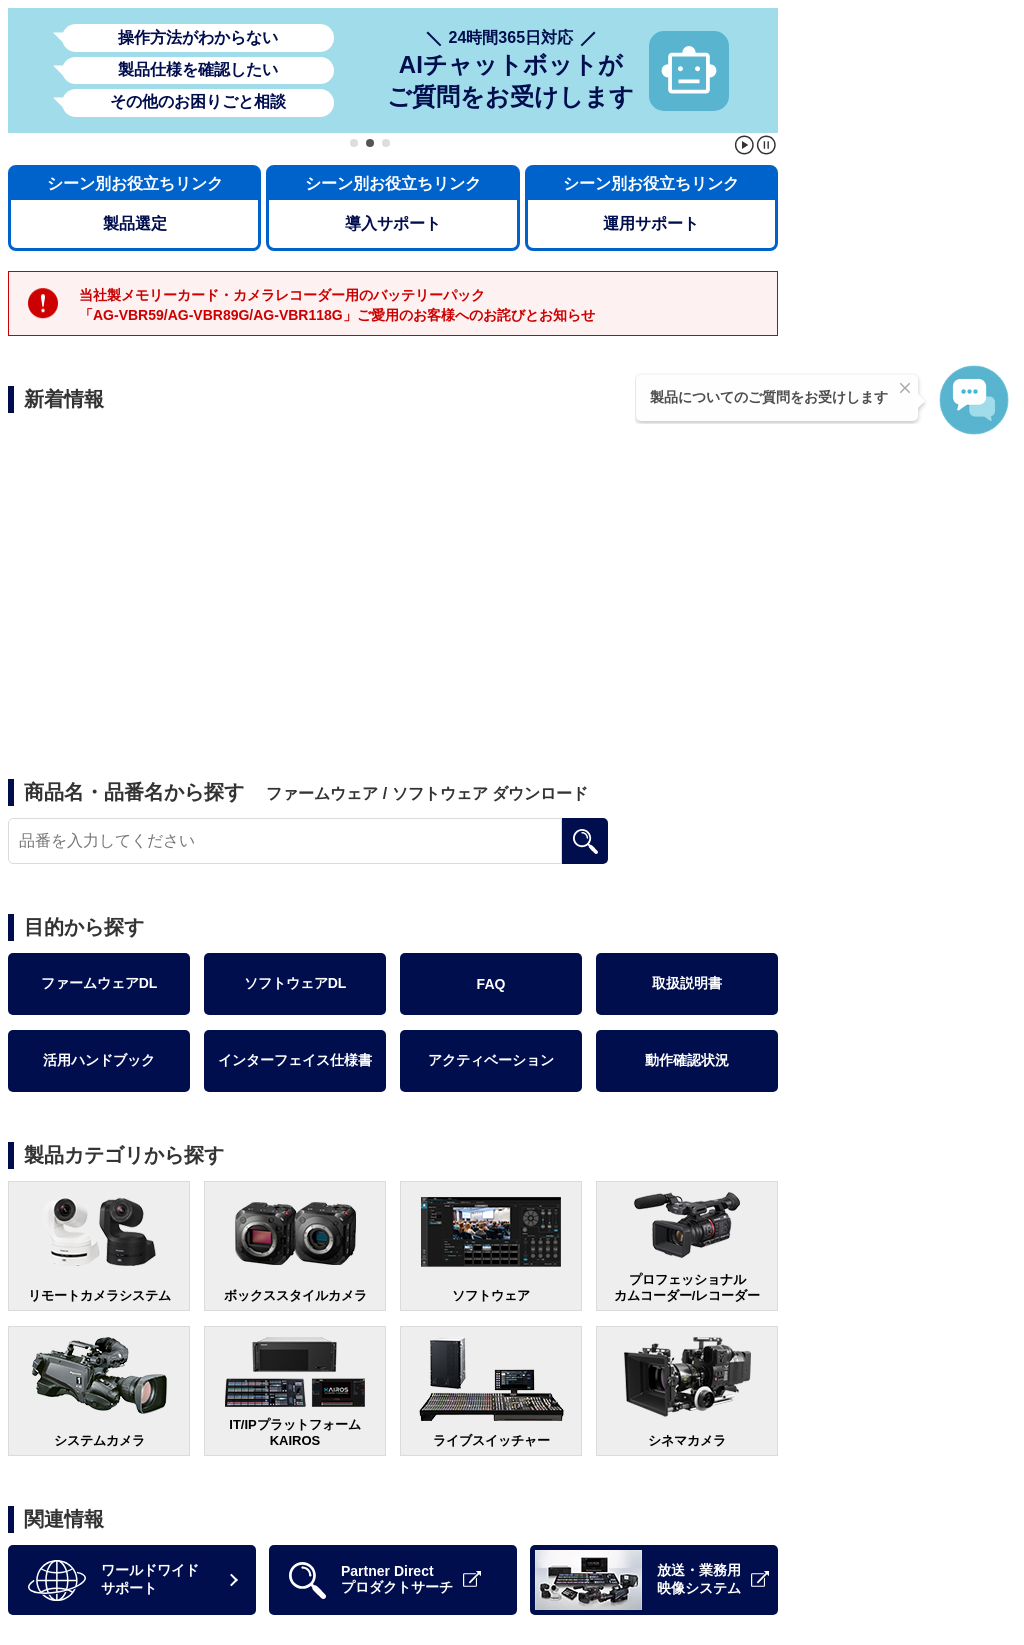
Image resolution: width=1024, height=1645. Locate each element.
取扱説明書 (687, 983)
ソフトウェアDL (295, 983)
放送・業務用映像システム (652, 1580)
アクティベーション (491, 1060)
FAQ (491, 984)
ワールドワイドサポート (113, 1580)
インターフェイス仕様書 (295, 1060)
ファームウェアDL (99, 983)
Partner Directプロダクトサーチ (385, 1580)
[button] (354, 143)
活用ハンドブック (99, 1060)
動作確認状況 (687, 1060)
